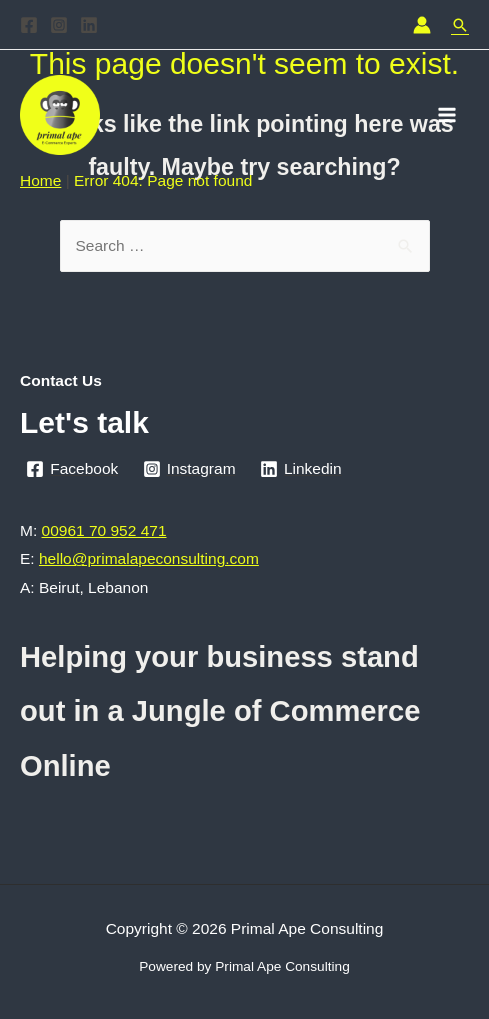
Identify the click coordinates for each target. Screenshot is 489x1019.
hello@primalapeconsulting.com (149, 558)
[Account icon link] (422, 25)
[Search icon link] (460, 25)
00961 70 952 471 (104, 530)
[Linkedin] (89, 25)
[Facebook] (29, 25)
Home (40, 180)
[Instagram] (59, 25)
